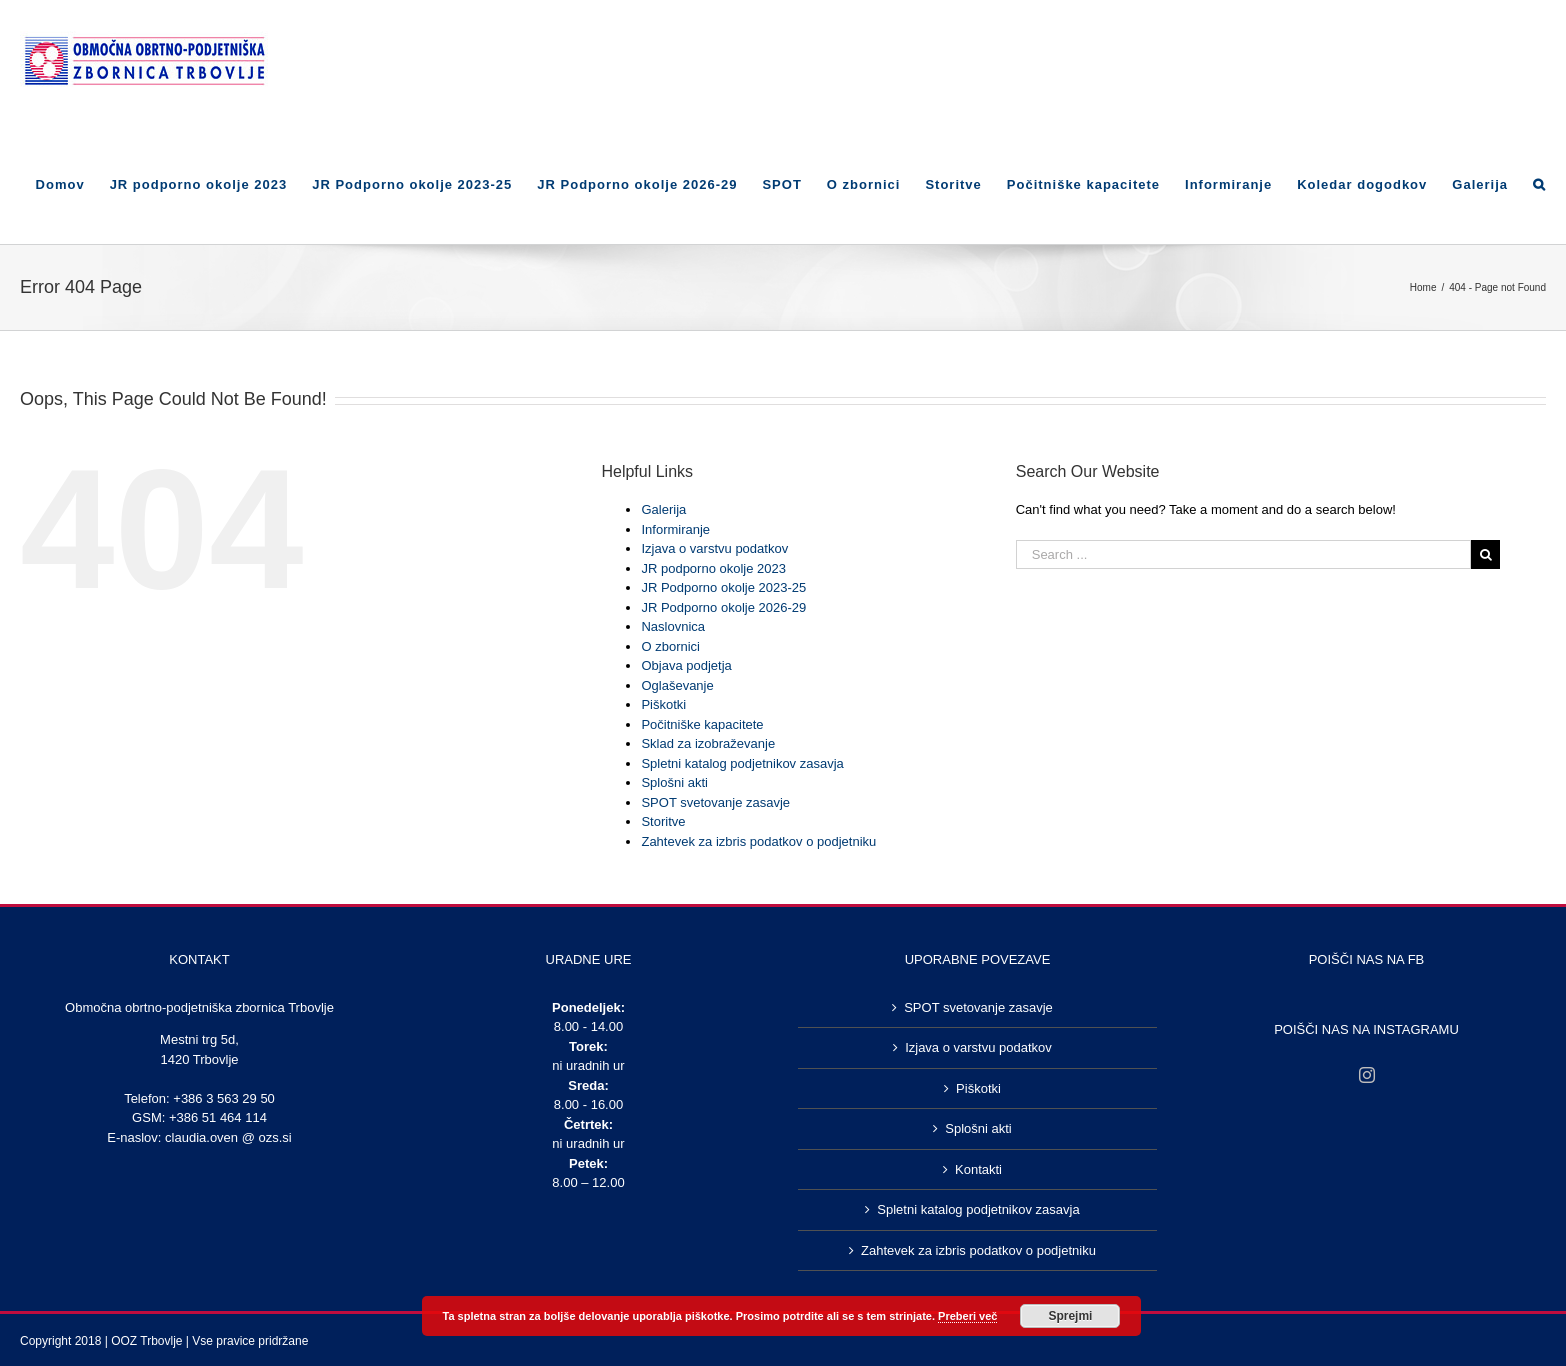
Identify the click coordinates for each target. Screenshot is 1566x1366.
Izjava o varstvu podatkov (714, 548)
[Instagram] (1367, 1075)
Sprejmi (1070, 1316)
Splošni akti (674, 782)
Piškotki (663, 704)
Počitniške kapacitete (702, 724)
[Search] (1539, 183)
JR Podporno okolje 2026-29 (723, 607)
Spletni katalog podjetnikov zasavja (742, 763)
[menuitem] (73, 183)
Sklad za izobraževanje (708, 743)
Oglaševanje (677, 685)
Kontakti (978, 1169)
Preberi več (967, 1316)
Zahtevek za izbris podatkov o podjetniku (758, 841)
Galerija (663, 509)
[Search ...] (1244, 554)
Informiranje (675, 529)
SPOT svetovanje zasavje (715, 802)
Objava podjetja (686, 665)
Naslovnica (673, 626)
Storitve (663, 821)
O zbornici (670, 646)
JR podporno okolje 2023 (713, 568)
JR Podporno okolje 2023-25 (723, 587)
